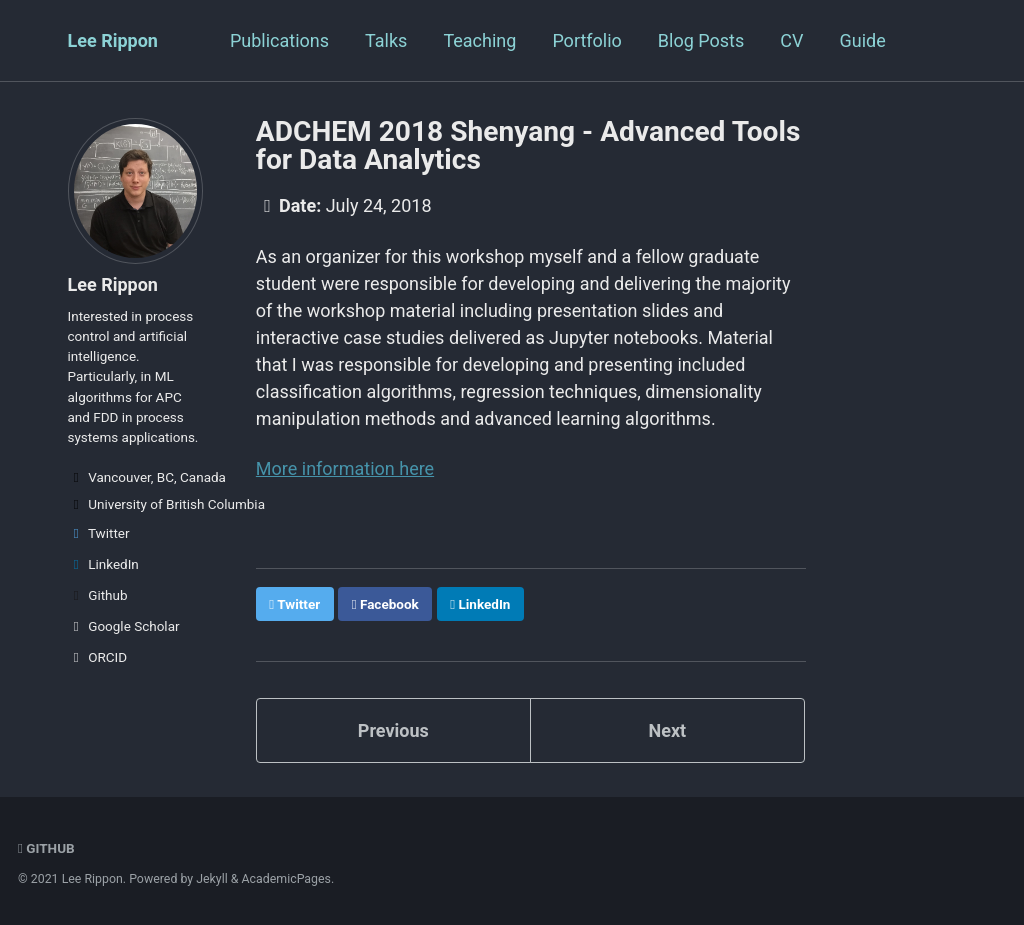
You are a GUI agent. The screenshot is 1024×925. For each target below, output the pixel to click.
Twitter (99, 533)
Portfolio (586, 40)
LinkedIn (103, 564)
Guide (862, 40)
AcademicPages (286, 879)
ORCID (98, 657)
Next (667, 730)
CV (791, 40)
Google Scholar (124, 626)
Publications (279, 40)
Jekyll (212, 879)
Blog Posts (701, 40)
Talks (386, 40)
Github (98, 595)
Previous (393, 730)
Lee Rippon (113, 40)
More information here (345, 468)
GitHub (46, 848)
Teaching (479, 40)
